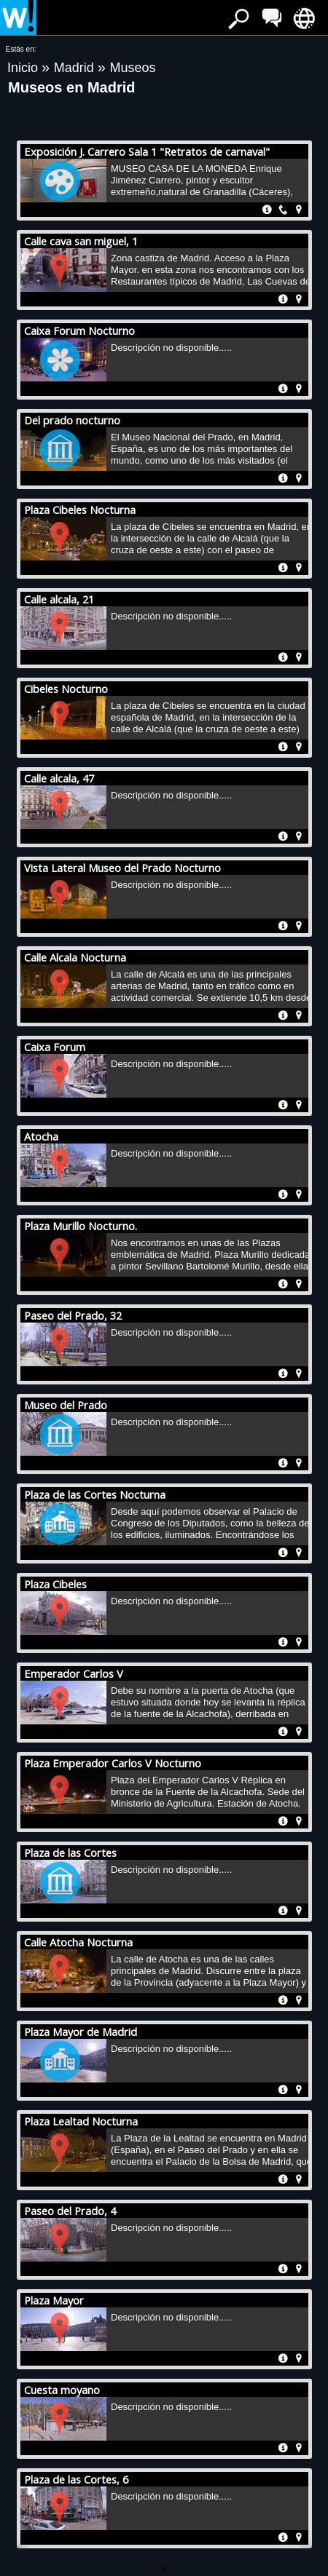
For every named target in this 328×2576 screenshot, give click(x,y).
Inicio (24, 67)
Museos (132, 67)
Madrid (76, 67)
